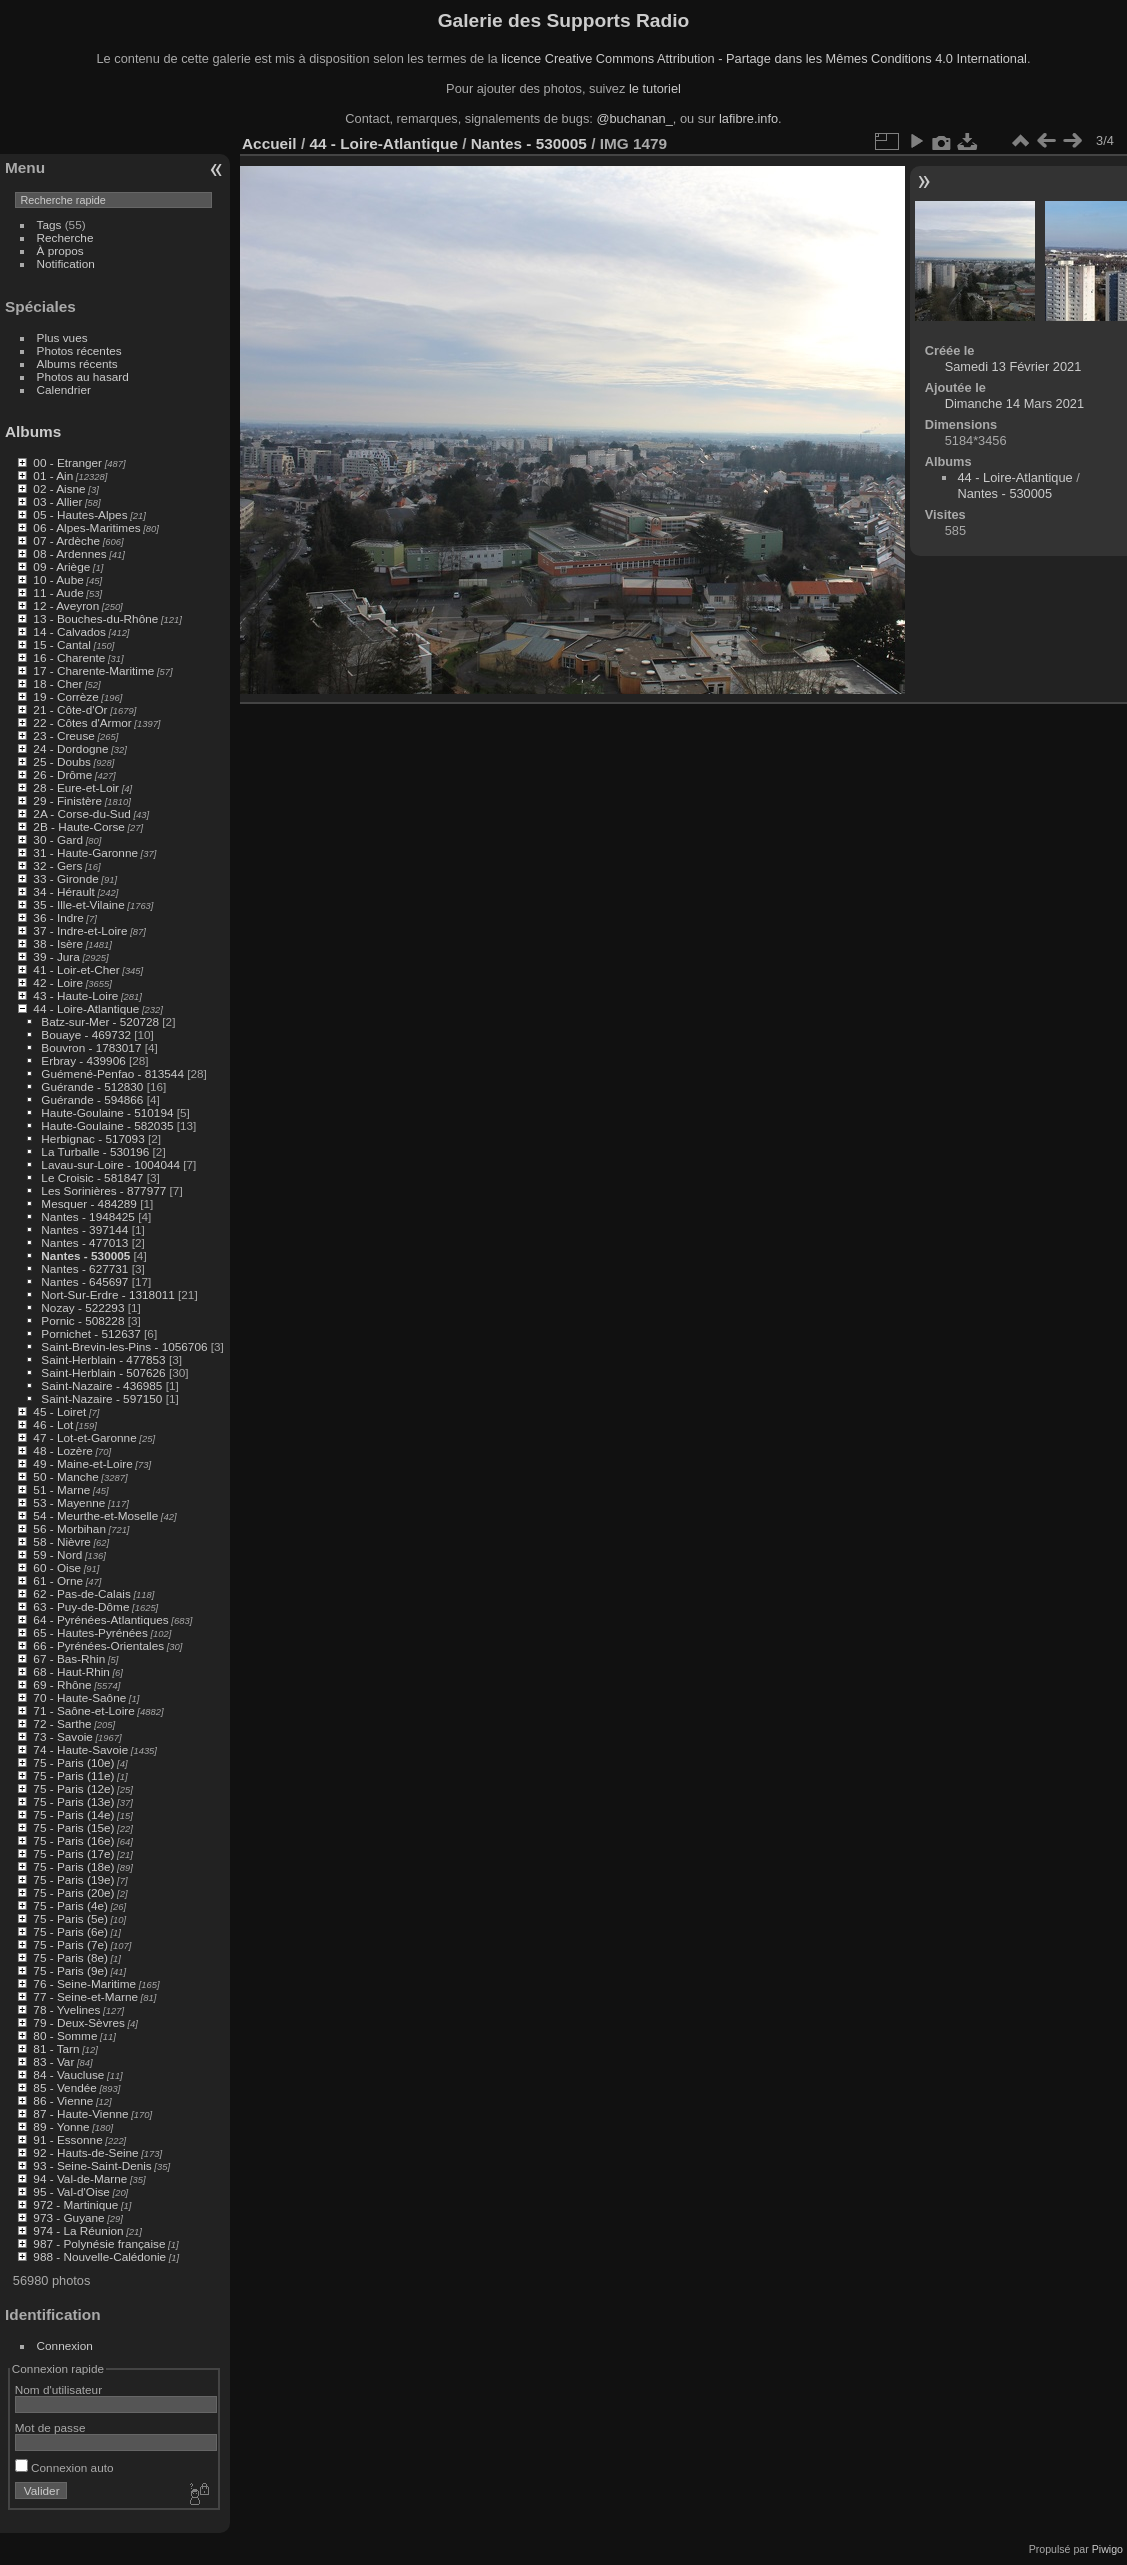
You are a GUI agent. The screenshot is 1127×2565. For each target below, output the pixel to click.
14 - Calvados (69, 631)
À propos (60, 250)
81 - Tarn (56, 2048)
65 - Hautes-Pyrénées (90, 1632)
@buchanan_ (634, 118)
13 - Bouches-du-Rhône (95, 618)
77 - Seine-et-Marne (85, 1996)
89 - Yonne (61, 2126)
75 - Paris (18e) (73, 1866)
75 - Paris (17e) (73, 1853)
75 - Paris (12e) (73, 1788)
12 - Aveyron (66, 605)
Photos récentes (79, 350)
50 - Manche (65, 1476)
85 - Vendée (64, 2087)
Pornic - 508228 (82, 1320)
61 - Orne (58, 1580)
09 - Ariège (61, 566)
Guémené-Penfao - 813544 (112, 1073)
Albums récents (77, 363)
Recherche (65, 237)
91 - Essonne (67, 2139)
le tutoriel (655, 88)
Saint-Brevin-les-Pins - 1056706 (124, 1346)
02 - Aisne (59, 488)
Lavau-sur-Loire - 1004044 (110, 1164)
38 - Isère (58, 943)
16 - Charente (69, 657)
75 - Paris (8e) (70, 1957)
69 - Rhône (62, 1684)
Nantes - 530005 (85, 1255)
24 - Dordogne (70, 748)
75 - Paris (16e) (73, 1840)
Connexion (65, 2345)
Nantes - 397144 (84, 1229)
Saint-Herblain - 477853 (103, 1359)
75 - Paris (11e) (73, 1775)
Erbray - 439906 (83, 1060)
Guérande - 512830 (92, 1086)
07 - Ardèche (66, 540)
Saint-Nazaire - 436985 (101, 1385)
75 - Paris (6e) (70, 1931)
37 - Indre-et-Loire (80, 930)
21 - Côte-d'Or (70, 709)
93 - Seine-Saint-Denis (92, 2165)
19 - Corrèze (65, 696)
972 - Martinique (75, 2204)
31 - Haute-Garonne (85, 852)
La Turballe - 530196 (95, 1151)
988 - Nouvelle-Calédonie (99, 2256)
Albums (33, 431)
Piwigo (1107, 2549)
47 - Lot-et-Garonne (84, 1437)
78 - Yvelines (66, 2009)
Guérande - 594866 (92, 1099)
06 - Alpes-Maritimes (86, 527)
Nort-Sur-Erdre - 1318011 (107, 1294)
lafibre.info (748, 118)
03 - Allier (57, 501)
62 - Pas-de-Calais (81, 1593)
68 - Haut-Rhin (71, 1671)
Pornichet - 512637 (90, 1333)
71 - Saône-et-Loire (83, 1710)
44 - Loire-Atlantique (86, 1008)
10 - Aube (58, 579)
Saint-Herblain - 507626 (103, 1372)
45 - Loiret (59, 1411)
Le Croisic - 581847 (92, 1177)
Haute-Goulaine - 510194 (107, 1112)
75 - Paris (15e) (73, 1827)
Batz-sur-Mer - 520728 (100, 1021)
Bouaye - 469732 (86, 1034)
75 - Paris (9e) (70, 1970)
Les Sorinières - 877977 (103, 1190)
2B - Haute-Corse (79, 826)
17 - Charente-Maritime (93, 670)
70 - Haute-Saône (79, 1697)
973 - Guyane (68, 2217)
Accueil (269, 143)
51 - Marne (61, 1489)
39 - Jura (56, 956)
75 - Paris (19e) (73, 1879)
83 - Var (53, 2061)
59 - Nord (57, 1554)
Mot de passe (50, 2427)
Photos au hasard (83, 376)
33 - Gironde (65, 878)
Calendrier (64, 389)
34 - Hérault (63, 891)
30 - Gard (58, 839)
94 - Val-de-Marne (80, 2178)
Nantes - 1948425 (88, 1216)
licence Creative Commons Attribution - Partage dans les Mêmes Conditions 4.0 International (764, 58)
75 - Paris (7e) (70, 1944)
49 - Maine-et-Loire (82, 1463)
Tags (49, 224)
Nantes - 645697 (84, 1281)
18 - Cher (57, 683)
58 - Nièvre (62, 1541)
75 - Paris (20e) (73, 1892)
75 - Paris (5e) (70, 1918)
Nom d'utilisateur (58, 2389)
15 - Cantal (62, 644)
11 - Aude (58, 592)
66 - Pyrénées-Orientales (98, 1645)
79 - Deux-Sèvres (79, 2022)
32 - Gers (57, 865)
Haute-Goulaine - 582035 (107, 1125)
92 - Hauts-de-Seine (85, 2152)
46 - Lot (53, 1424)
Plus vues (62, 337)
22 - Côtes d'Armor (82, 722)
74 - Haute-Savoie (80, 1749)
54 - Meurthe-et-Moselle (95, 1515)
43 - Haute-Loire (75, 995)
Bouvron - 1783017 (91, 1047)
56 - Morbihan (69, 1528)
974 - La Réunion (78, 2230)
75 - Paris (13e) (73, 1801)
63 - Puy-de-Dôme (81, 1606)
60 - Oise (57, 1567)
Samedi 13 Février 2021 (1013, 366)
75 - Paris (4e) (70, 1905)
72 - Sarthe (62, 1723)
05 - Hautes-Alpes (80, 514)
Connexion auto (64, 2467)
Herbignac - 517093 (92, 1138)
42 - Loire (58, 982)
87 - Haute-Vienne (80, 2113)
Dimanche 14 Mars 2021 (1014, 403)
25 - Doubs (62, 761)
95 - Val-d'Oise (71, 2191)
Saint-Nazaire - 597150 (101, 1398)
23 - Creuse (63, 735)
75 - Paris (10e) (73, 1762)
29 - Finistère (67, 800)
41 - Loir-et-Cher (76, 969)
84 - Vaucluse (68, 2074)
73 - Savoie (63, 1736)
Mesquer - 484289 (89, 1203)
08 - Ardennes (69, 553)
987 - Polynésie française (99, 2243)
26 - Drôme (62, 774)
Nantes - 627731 (84, 1268)
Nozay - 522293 (82, 1307)
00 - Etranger (67, 462)
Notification (66, 263)
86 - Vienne (63, 2100)
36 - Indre (58, 917)
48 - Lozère (63, 1450)
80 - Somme (65, 2035)
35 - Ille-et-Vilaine (78, 904)
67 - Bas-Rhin (69, 1658)
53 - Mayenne (69, 1502)
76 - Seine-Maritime (84, 1983)
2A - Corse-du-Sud (81, 813)
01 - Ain (53, 475)
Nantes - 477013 (84, 1242)
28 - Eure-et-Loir (76, 787)
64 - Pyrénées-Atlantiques (100, 1619)
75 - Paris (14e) (73, 1814)
